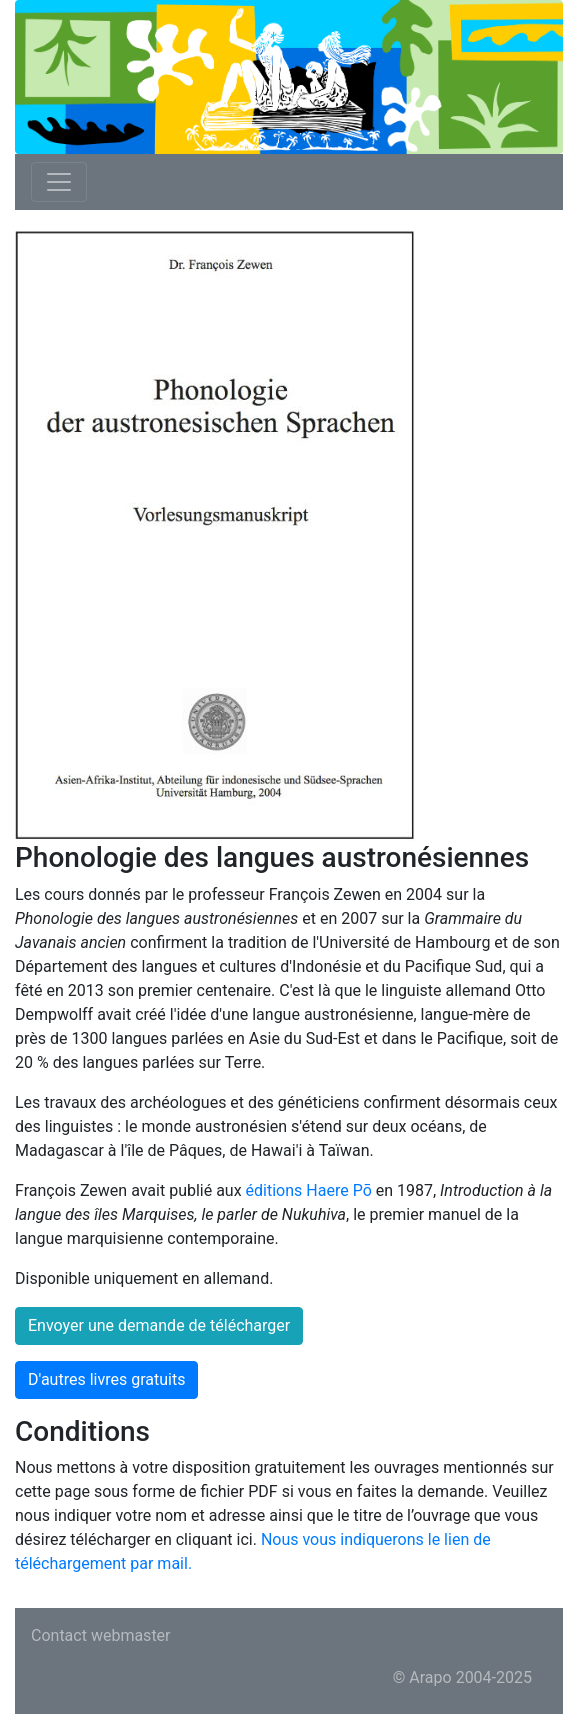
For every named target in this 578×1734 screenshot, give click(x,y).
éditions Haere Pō (309, 1190)
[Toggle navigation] (59, 182)
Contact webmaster (101, 1635)
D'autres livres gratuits (106, 1379)
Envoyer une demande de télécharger (159, 1325)
